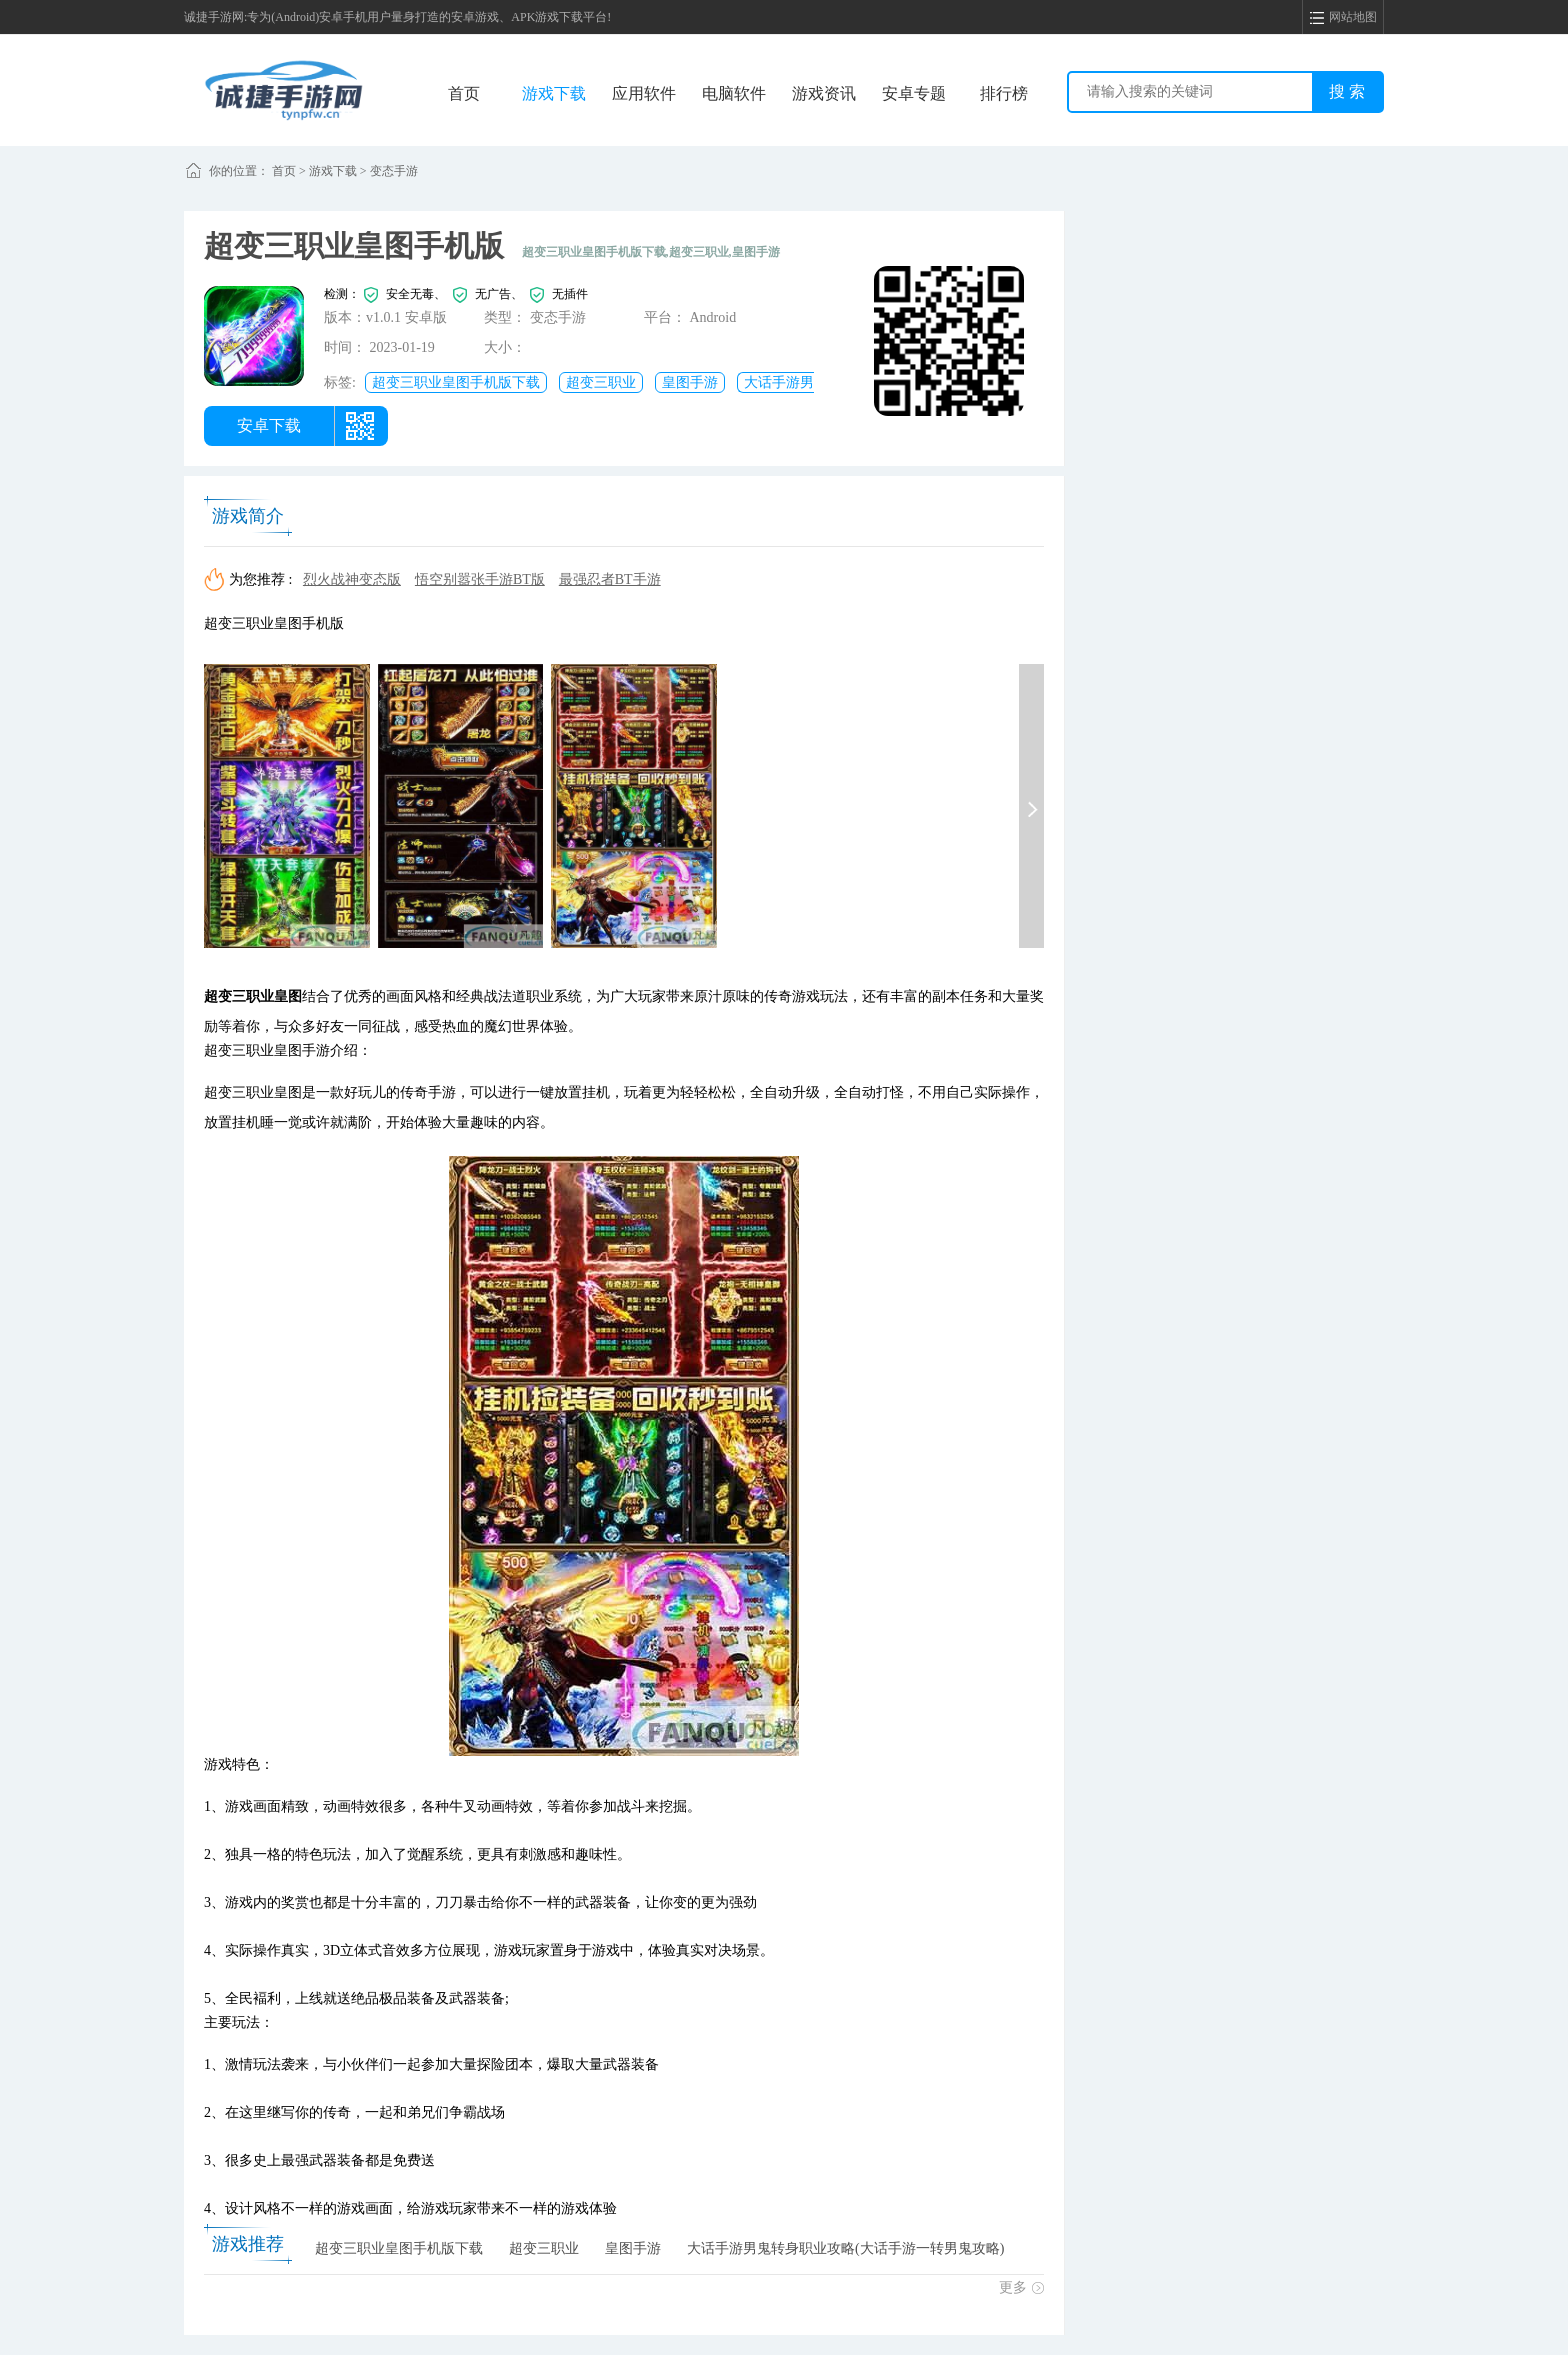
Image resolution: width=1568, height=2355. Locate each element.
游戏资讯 (824, 93)
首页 (464, 93)
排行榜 (1004, 93)
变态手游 (394, 171)
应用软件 (644, 93)
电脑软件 (734, 93)
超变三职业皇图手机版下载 (456, 382)
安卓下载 (269, 425)
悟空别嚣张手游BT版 (480, 579)
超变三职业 (601, 382)
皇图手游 (690, 382)
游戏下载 (554, 93)
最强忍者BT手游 (610, 579)
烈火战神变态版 (352, 579)
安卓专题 (914, 93)
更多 (1021, 2287)
